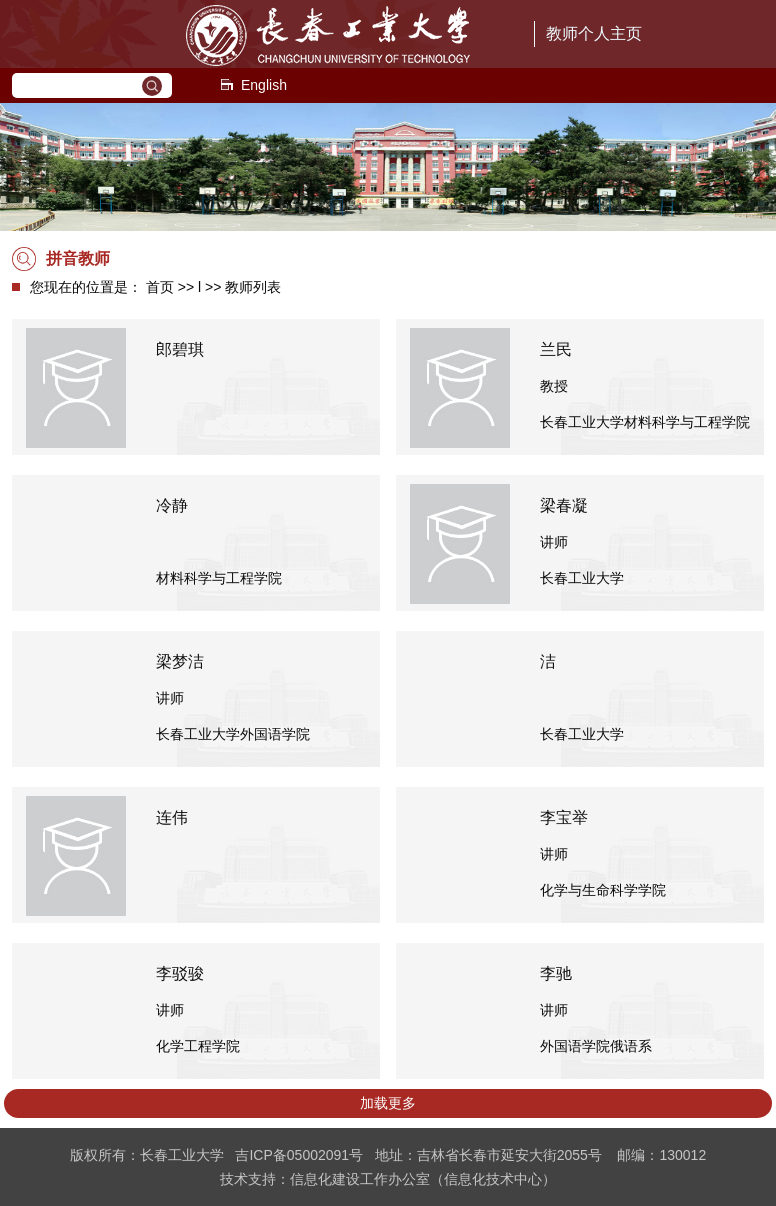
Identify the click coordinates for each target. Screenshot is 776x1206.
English (253, 85)
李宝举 (564, 817)
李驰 (556, 973)
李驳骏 (180, 973)
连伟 (172, 817)
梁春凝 (564, 505)
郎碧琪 (180, 349)
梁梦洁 (180, 661)
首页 (160, 287)
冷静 (172, 505)
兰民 (556, 349)
